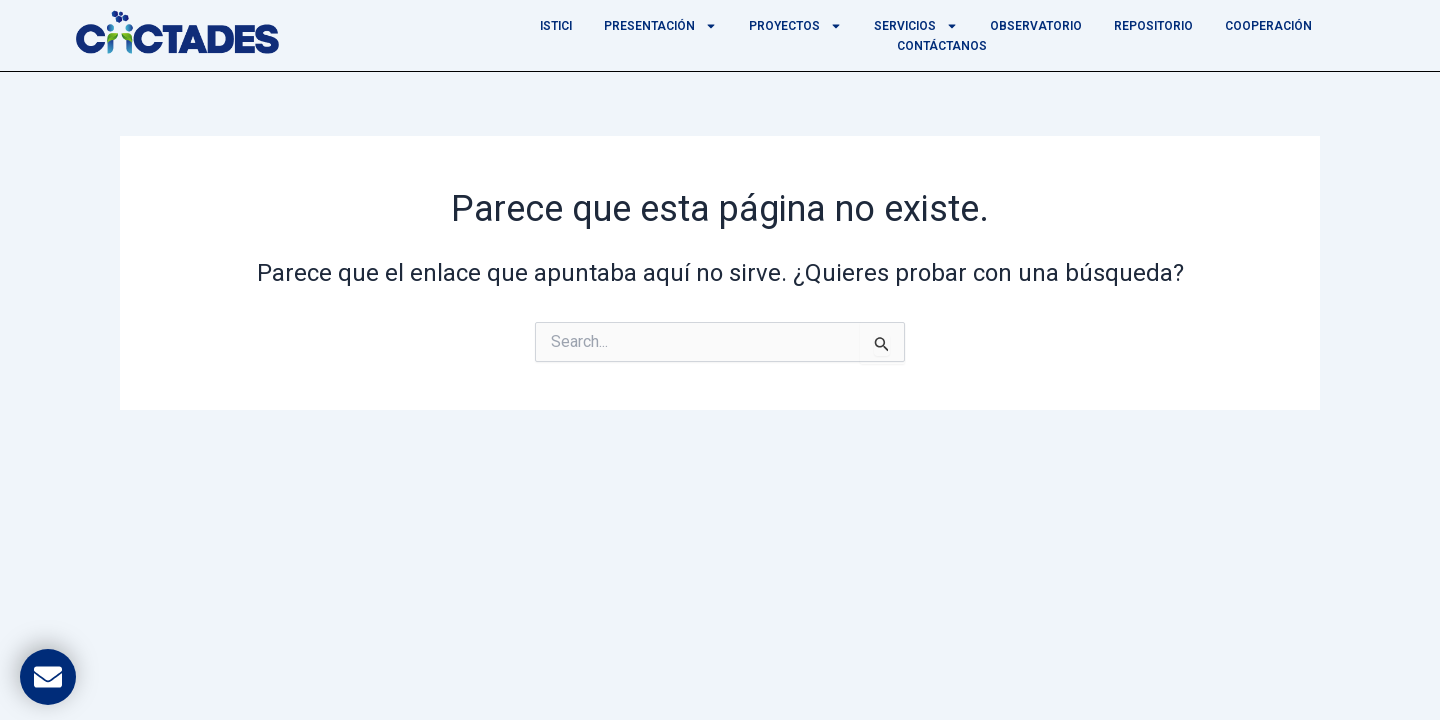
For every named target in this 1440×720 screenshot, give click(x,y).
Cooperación (1268, 26)
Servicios (916, 26)
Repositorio (1153, 26)
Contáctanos (942, 46)
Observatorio (1036, 26)
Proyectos (795, 26)
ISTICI (556, 26)
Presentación (660, 26)
